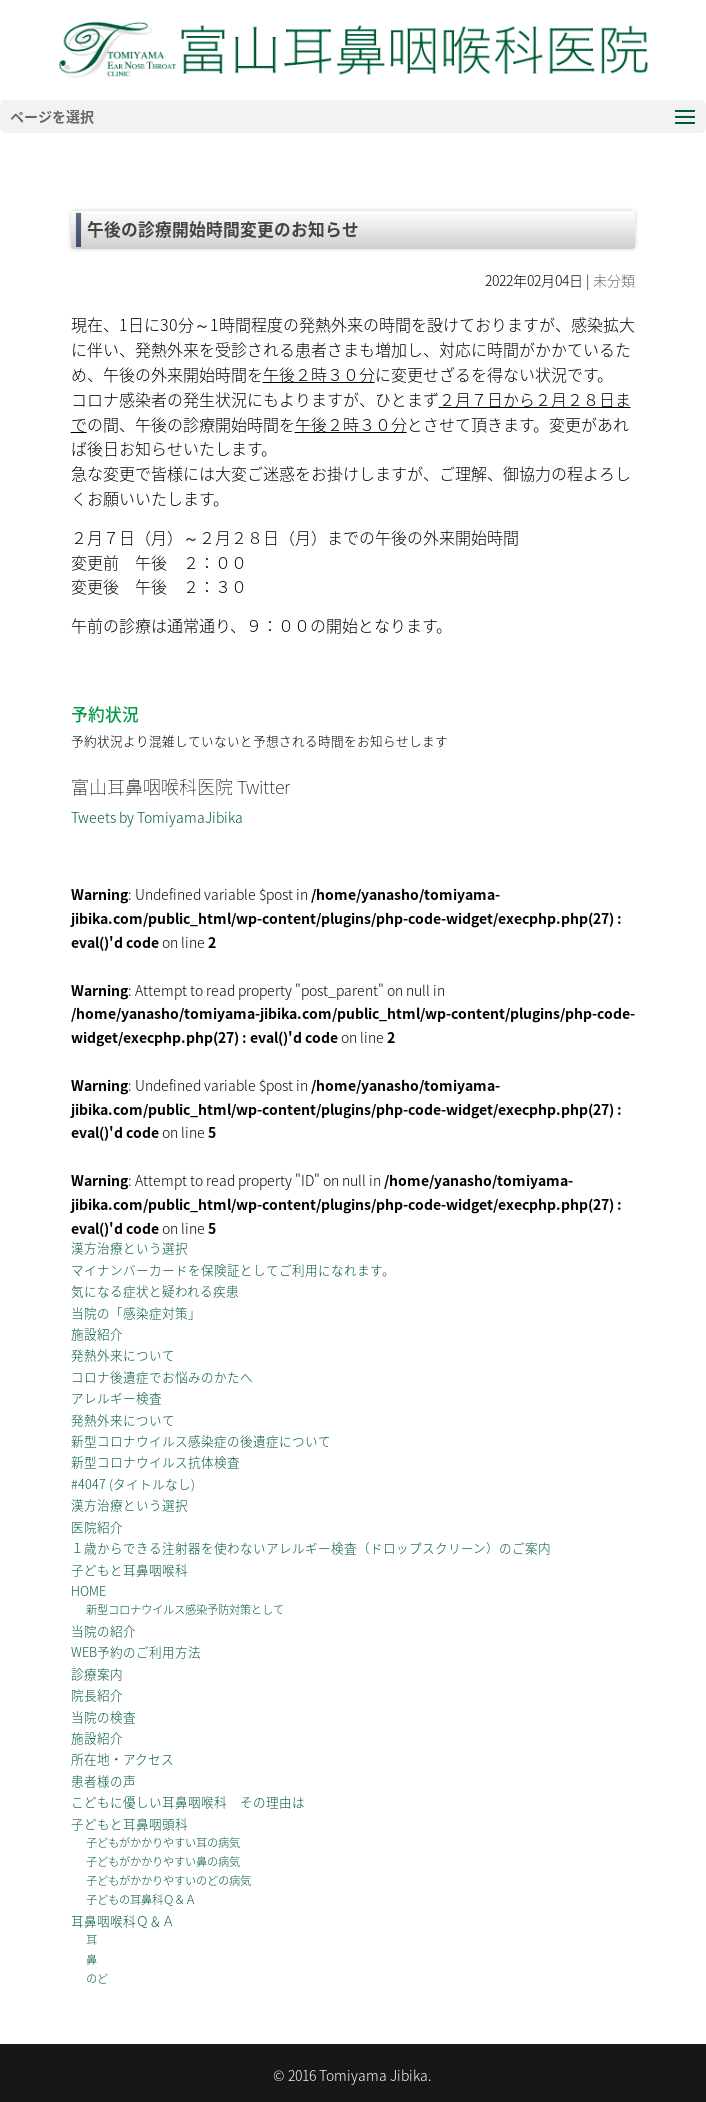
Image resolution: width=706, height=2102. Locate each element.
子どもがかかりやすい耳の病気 (163, 1842)
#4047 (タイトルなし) (133, 1483)
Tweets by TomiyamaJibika (157, 817)
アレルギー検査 (116, 1397)
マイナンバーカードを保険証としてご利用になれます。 (233, 1269)
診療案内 (97, 1673)
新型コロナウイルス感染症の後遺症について (201, 1440)
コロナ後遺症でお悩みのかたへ (162, 1376)
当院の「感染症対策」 (136, 1312)
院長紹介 (97, 1694)
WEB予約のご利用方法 (136, 1651)
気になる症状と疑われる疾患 (155, 1290)
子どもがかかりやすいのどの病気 (168, 1880)
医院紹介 (97, 1526)
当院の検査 (103, 1716)
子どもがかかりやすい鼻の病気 (163, 1861)
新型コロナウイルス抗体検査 (155, 1461)
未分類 (614, 280)
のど (97, 1978)
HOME (88, 1590)
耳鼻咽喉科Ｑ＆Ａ (123, 1920)
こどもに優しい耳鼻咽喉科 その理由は (188, 1801)
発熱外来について (123, 1354)
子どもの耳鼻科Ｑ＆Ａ (141, 1899)
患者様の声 (103, 1780)
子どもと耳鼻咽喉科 (129, 1569)
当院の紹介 (103, 1630)
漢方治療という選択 (129, 1247)
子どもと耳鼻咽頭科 (129, 1823)
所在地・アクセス (122, 1758)
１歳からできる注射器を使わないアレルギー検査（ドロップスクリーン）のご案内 (311, 1547)
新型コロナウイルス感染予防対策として (185, 1609)
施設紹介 (97, 1333)
